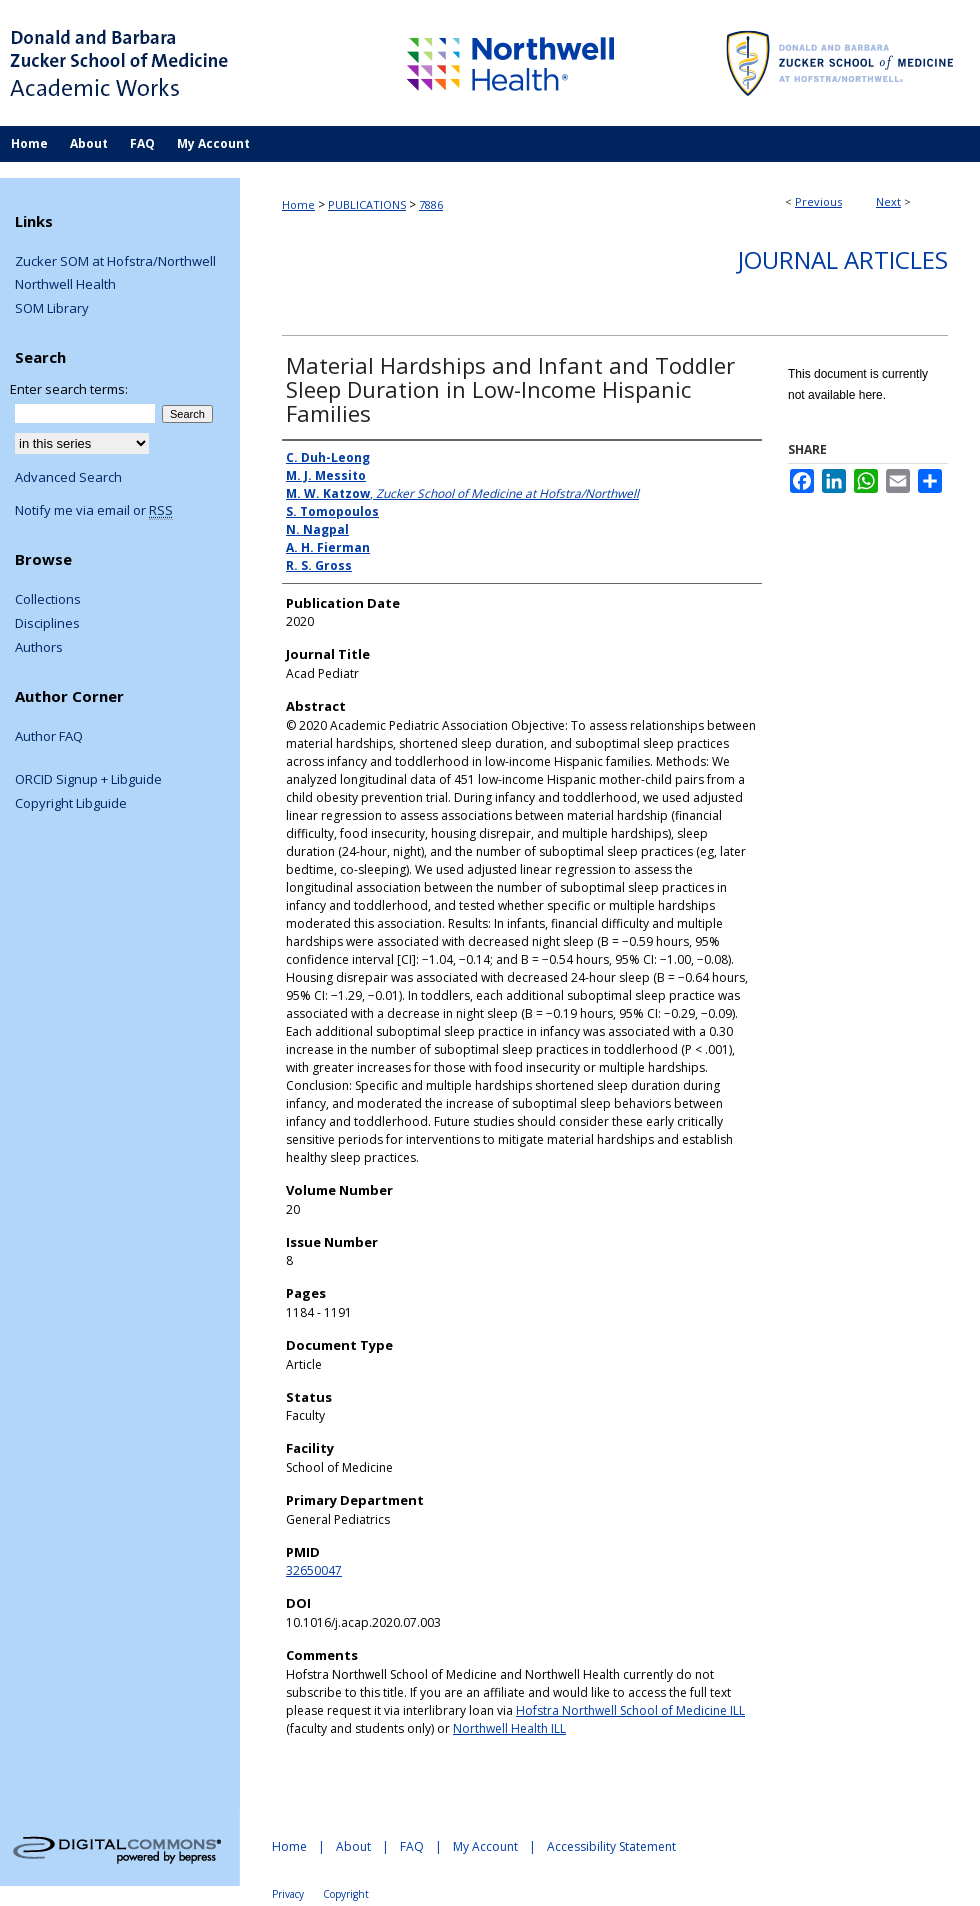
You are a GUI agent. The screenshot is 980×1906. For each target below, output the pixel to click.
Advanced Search (68, 477)
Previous (818, 201)
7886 (431, 204)
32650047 (314, 1570)
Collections (48, 600)
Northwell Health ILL (509, 1728)
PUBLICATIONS (367, 204)
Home (298, 204)
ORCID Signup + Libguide (88, 780)
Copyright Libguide (71, 804)
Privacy (288, 1894)
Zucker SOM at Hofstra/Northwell (115, 262)
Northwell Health (65, 285)
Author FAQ (49, 737)
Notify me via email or (94, 511)
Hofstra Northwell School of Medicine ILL (630, 1710)
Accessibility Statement (611, 1846)
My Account (485, 1846)
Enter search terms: (69, 389)
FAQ (412, 1846)
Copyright (346, 1894)
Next (888, 201)
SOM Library (52, 309)
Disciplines (47, 624)
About (353, 1846)
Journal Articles (843, 259)
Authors (39, 648)
